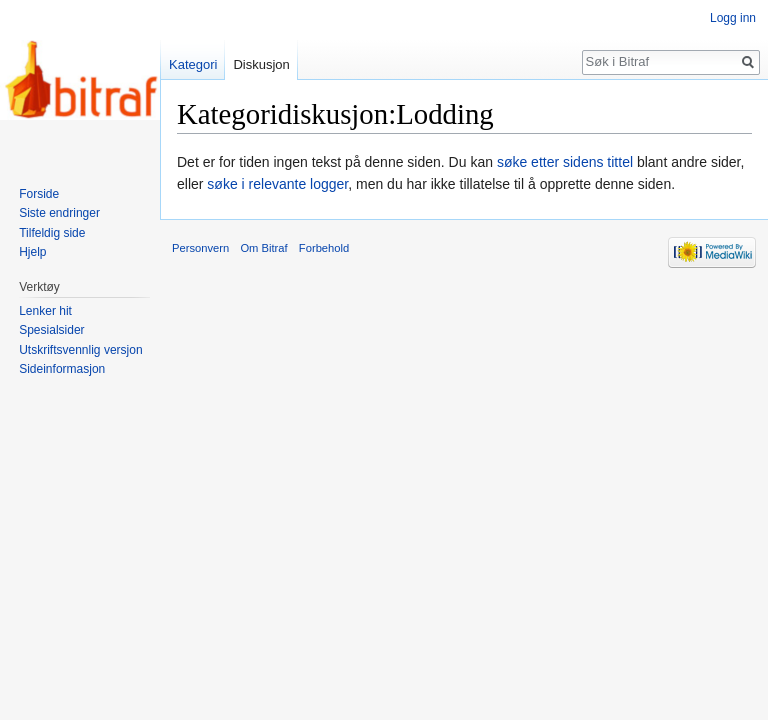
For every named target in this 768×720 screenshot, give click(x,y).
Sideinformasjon (62, 369)
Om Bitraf (263, 248)
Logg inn (733, 18)
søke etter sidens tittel (565, 162)
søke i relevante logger (277, 184)
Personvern (200, 248)
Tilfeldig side (52, 233)
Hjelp (32, 252)
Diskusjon (261, 64)
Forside (39, 194)
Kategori (193, 64)
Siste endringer (59, 213)
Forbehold (324, 248)
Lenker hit (45, 311)
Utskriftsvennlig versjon (80, 350)
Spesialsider (51, 330)
